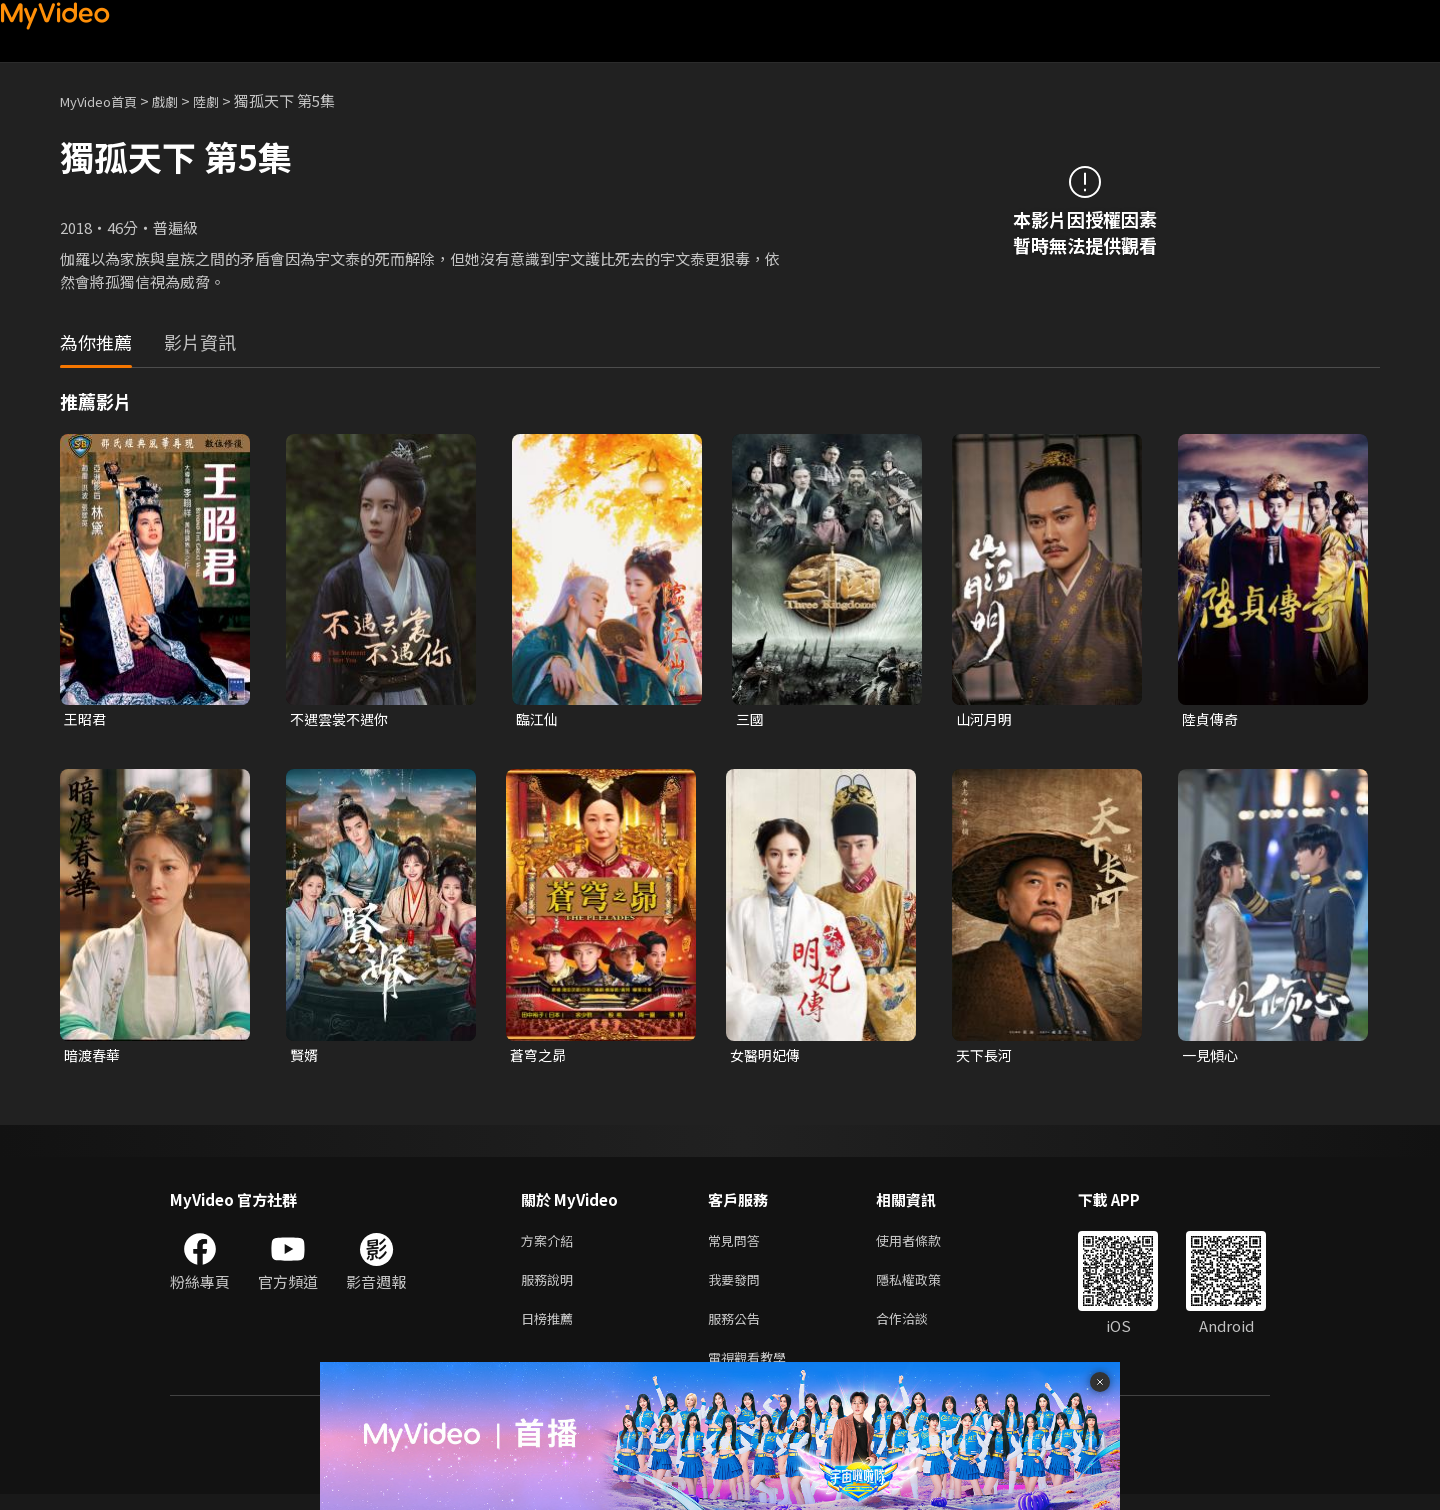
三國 (751, 719)
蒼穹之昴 (540, 1057)
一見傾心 (1212, 1057)
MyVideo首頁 (105, 100)
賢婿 (305, 1057)
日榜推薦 (551, 1329)
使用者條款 (925, 1245)
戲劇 (181, 100)
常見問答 (738, 1245)
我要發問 (738, 1287)
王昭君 (86, 719)
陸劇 (226, 100)
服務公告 (738, 1329)
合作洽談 (918, 1329)
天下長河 (986, 1057)
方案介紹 (551, 1245)
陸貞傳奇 (1212, 719)
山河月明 (986, 719)
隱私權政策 (925, 1287)
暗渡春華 (94, 1057)
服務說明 (551, 1287)
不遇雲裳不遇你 (342, 719)
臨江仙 (538, 719)
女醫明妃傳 (767, 1057)
